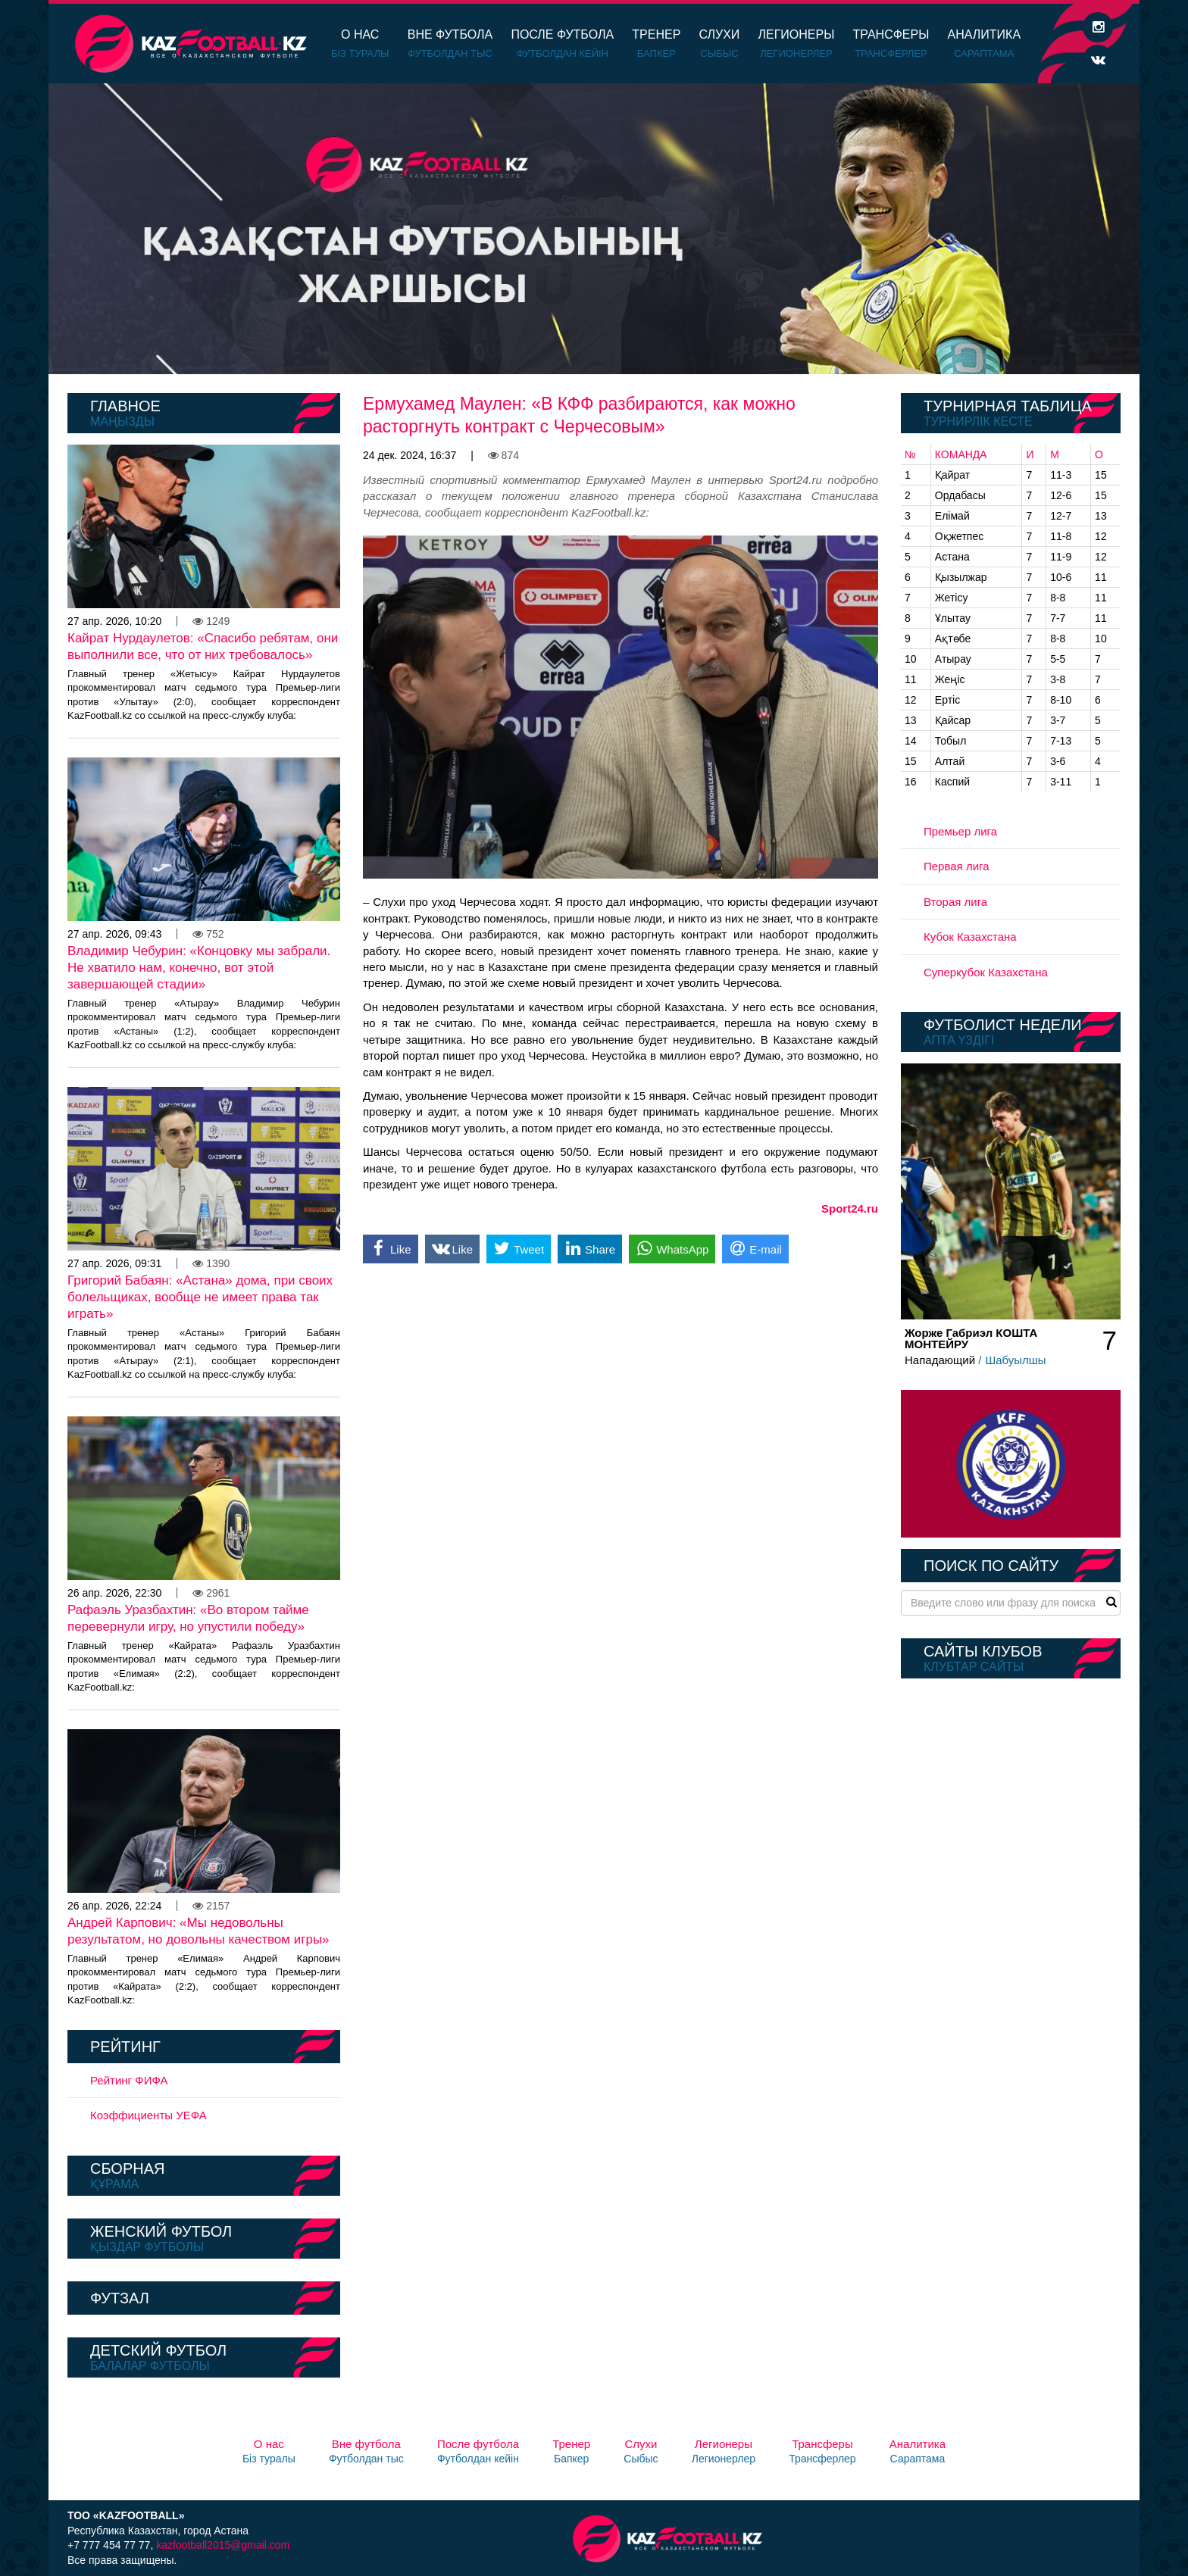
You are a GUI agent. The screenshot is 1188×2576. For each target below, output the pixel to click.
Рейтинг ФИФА (129, 2080)
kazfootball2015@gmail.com (222, 2545)
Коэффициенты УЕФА (148, 2115)
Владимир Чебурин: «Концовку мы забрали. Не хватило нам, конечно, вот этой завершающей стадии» (198, 967)
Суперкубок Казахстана (986, 972)
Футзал (119, 2298)
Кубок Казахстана (970, 936)
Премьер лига (960, 831)
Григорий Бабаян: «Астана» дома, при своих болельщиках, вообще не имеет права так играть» (200, 1297)
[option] (594, 228)
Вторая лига (955, 901)
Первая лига (956, 866)
